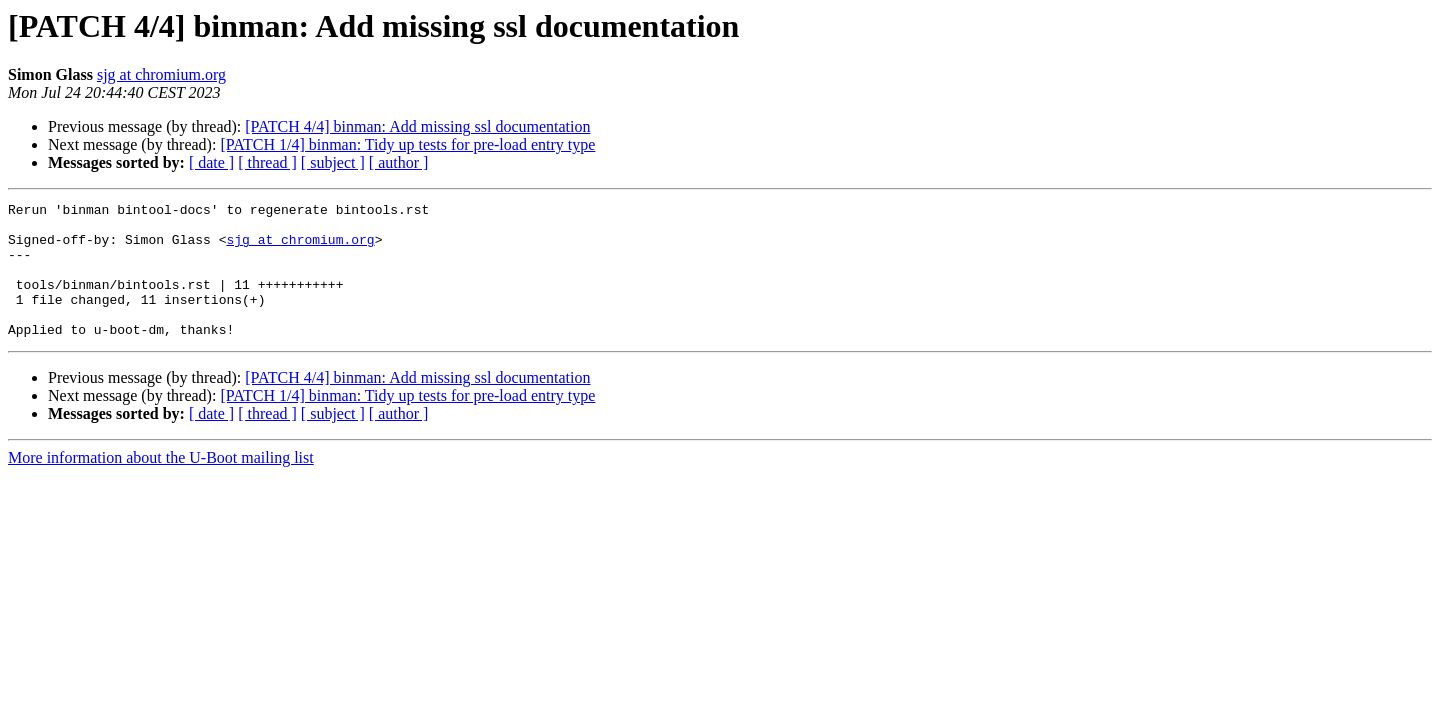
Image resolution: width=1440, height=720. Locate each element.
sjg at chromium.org (161, 74)
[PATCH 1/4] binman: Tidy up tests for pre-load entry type (407, 144)
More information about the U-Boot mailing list (161, 484)
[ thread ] (267, 162)
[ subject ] (333, 162)
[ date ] (211, 162)
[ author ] (399, 162)
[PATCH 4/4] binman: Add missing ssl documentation (417, 126)
